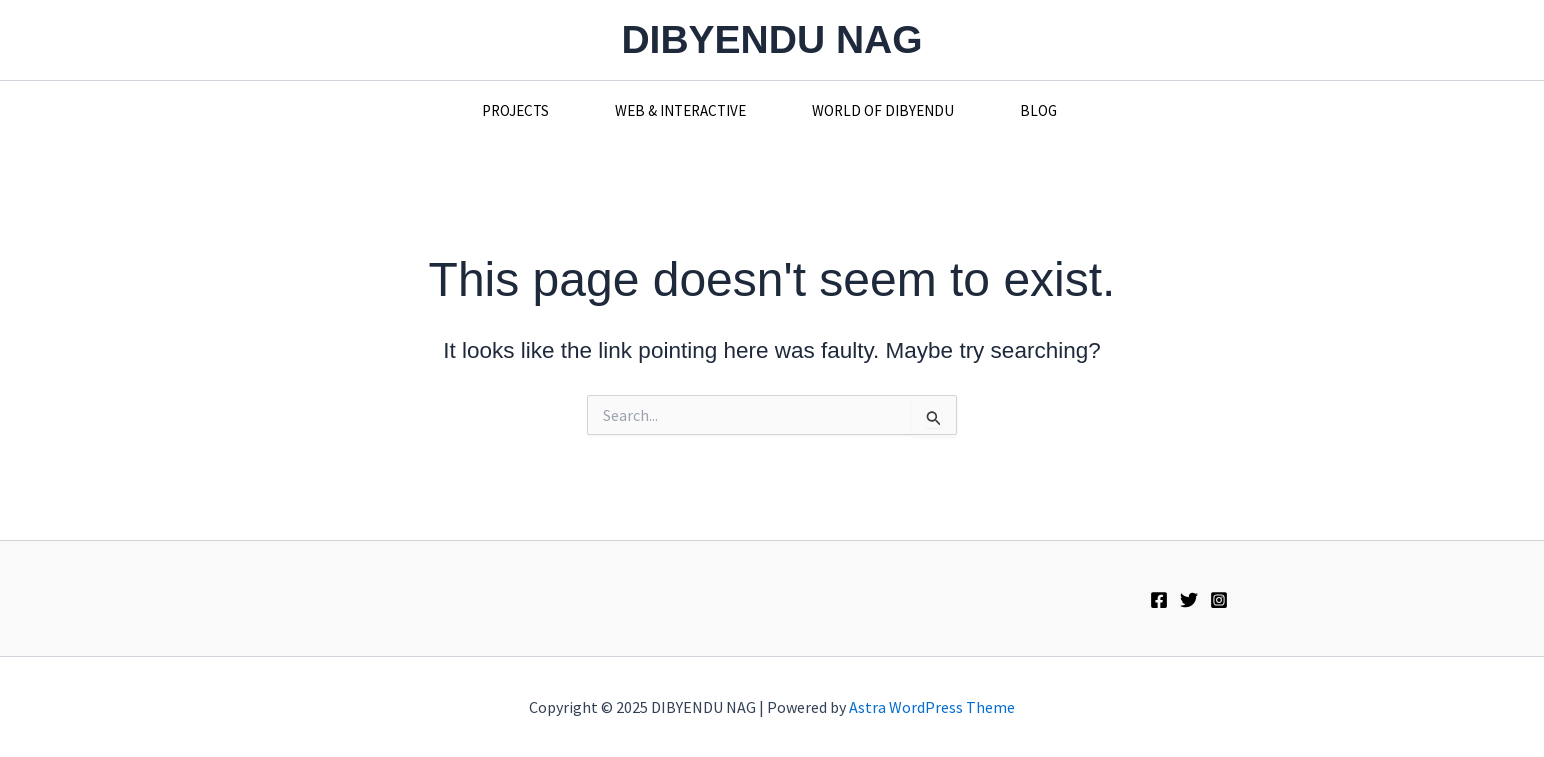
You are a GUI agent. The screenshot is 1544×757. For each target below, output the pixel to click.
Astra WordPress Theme (932, 707)
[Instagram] (1219, 600)
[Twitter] (1189, 600)
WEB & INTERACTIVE (680, 110)
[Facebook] (1159, 600)
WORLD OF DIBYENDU (883, 110)
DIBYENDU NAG (771, 39)
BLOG (1038, 110)
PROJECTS (515, 110)
